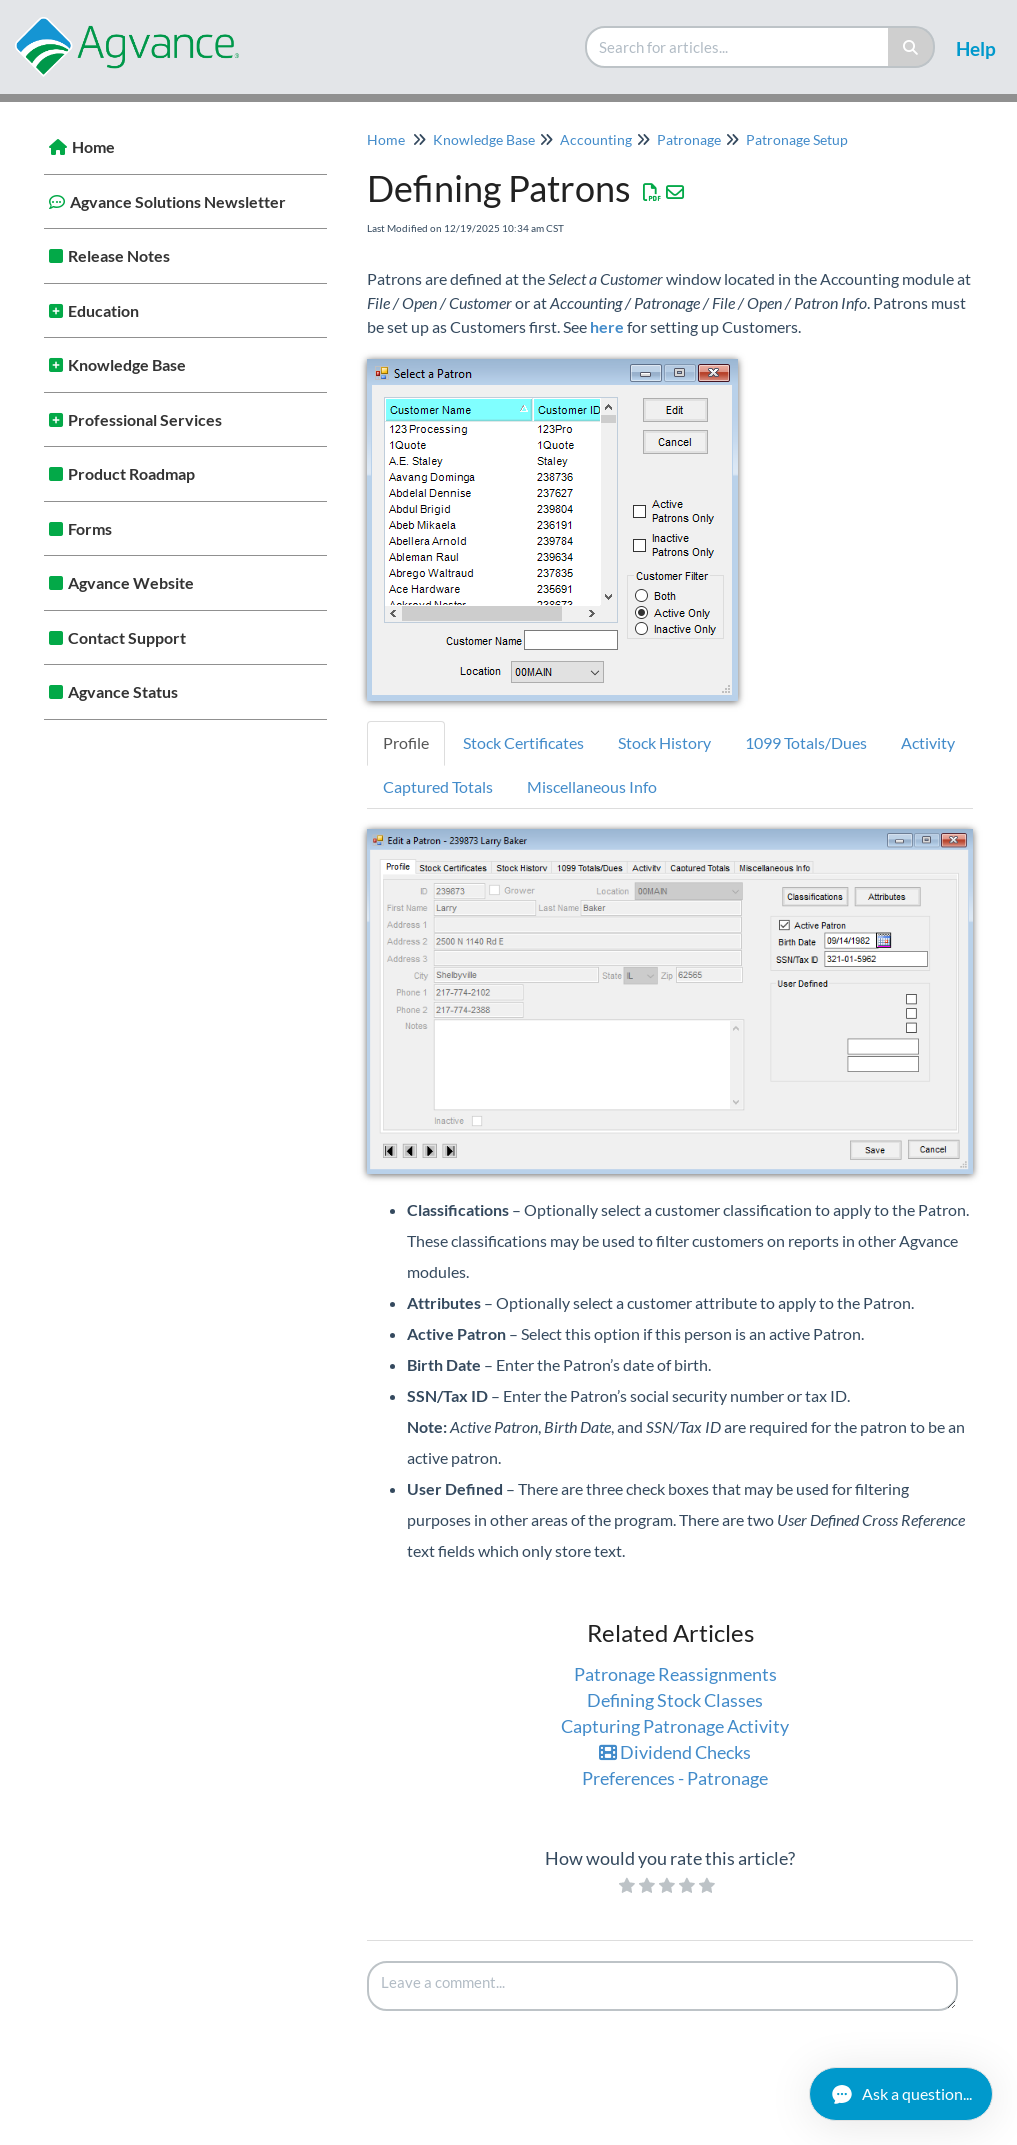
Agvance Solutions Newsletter (178, 201)
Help (976, 48)
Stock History (664, 742)
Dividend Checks (675, 1752)
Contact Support (127, 637)
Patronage (689, 139)
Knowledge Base (127, 364)
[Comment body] (663, 1986)
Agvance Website (131, 582)
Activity (928, 742)
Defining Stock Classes (675, 1700)
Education (103, 310)
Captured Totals (438, 786)
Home (93, 146)
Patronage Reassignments (675, 1674)
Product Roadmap (131, 473)
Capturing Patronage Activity (675, 1726)
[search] (738, 47)
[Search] (911, 47)
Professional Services (145, 419)
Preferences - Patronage (675, 1778)
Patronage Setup (797, 139)
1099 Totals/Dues (806, 742)
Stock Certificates (523, 742)
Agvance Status (123, 691)
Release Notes (119, 255)
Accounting (596, 139)
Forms (90, 528)
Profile (406, 742)
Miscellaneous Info (592, 786)
